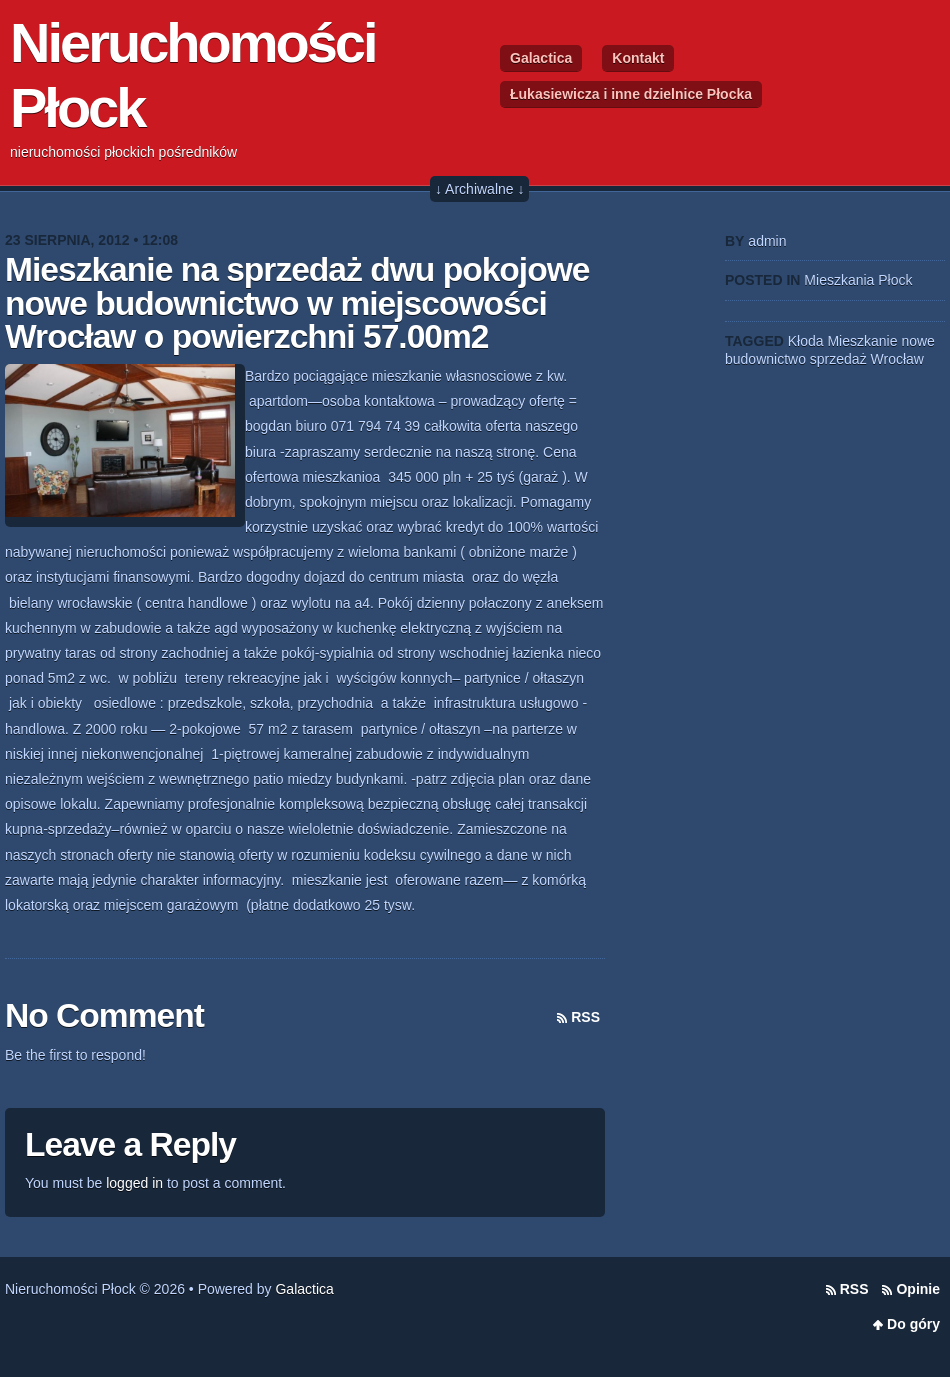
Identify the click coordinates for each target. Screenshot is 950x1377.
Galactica (541, 58)
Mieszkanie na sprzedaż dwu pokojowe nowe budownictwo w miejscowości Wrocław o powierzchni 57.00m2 (297, 303)
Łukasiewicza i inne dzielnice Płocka (631, 94)
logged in (134, 1183)
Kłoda (806, 341)
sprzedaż (838, 359)
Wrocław (897, 359)
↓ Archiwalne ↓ (479, 189)
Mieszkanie (862, 341)
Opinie (918, 1289)
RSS (585, 1017)
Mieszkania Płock (858, 280)
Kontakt (638, 58)
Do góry (913, 1324)
